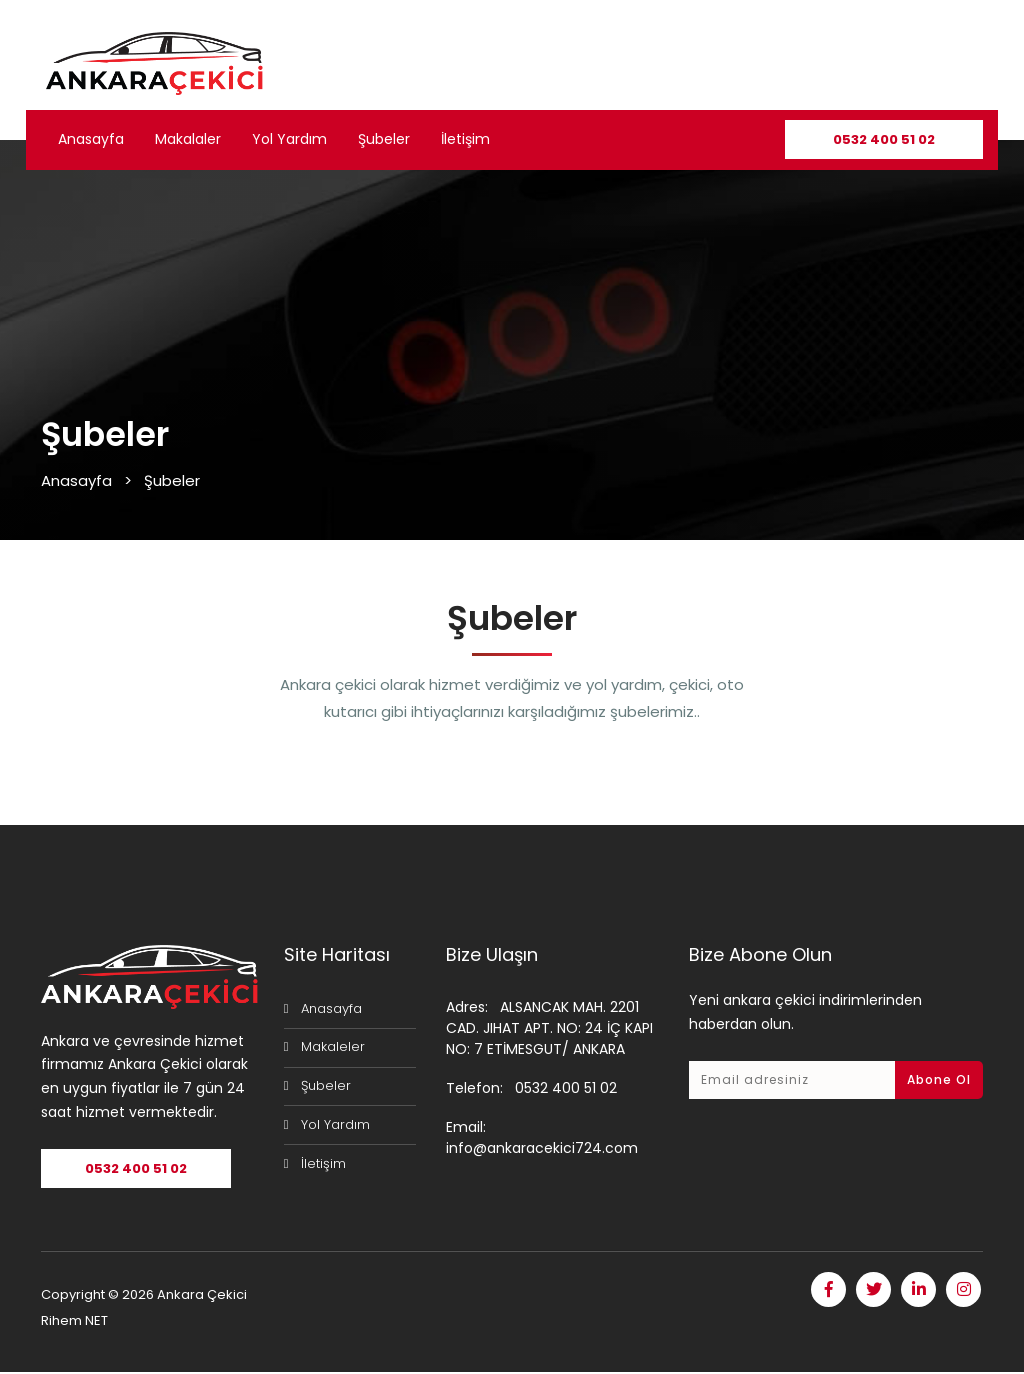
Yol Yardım (289, 139)
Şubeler (384, 139)
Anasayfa (91, 139)
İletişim (465, 139)
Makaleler (333, 1046)
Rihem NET (74, 1322)
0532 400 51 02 (884, 139)
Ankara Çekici (202, 1296)
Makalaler (188, 139)
